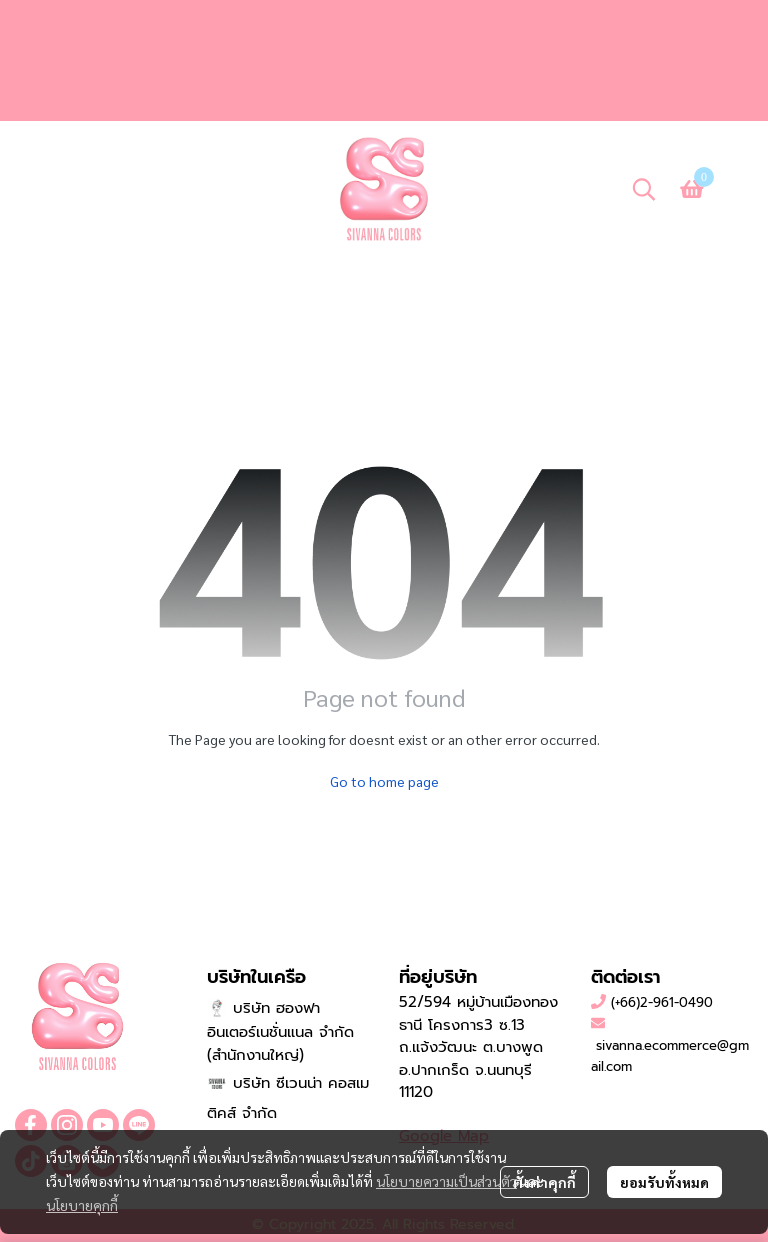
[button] (644, 189)
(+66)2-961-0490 (662, 1002)
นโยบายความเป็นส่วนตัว (446, 1181)
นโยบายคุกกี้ (82, 1205)
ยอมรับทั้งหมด (664, 1182)
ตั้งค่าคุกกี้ (544, 1182)
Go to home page (384, 781)
